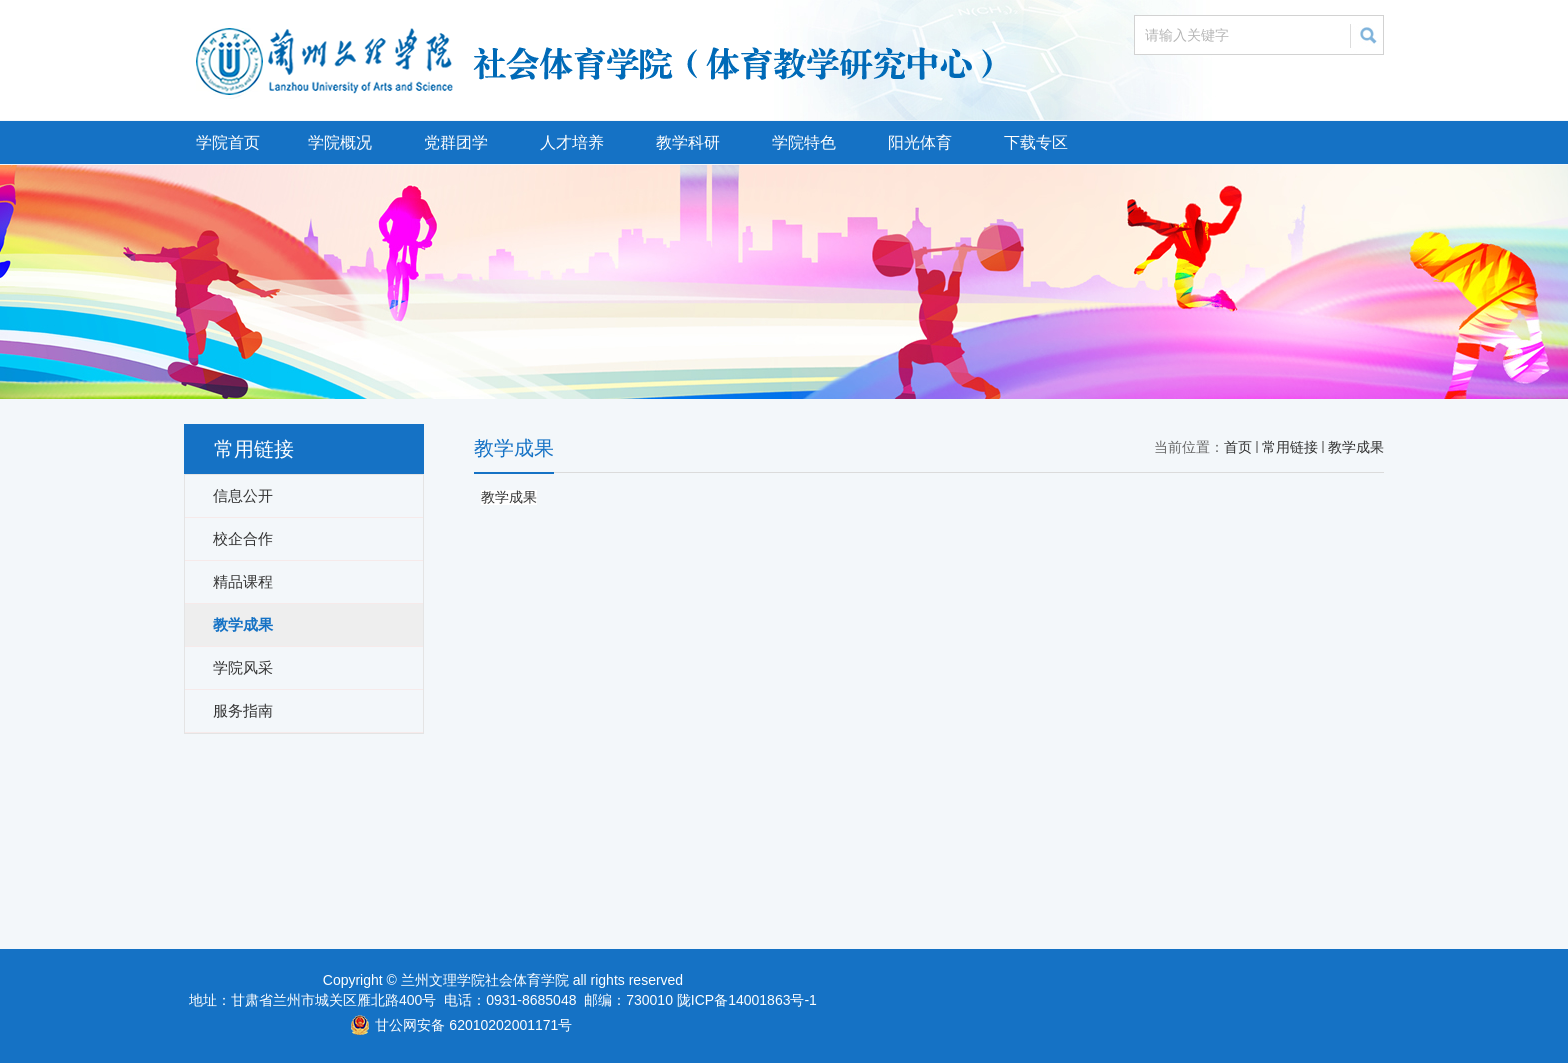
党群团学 (456, 142)
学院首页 (228, 142)
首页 (1238, 447)
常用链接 (1290, 447)
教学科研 (688, 142)
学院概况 (340, 142)
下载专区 (1036, 142)
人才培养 (572, 142)
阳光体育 (920, 142)
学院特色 (804, 142)
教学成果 (1356, 447)
